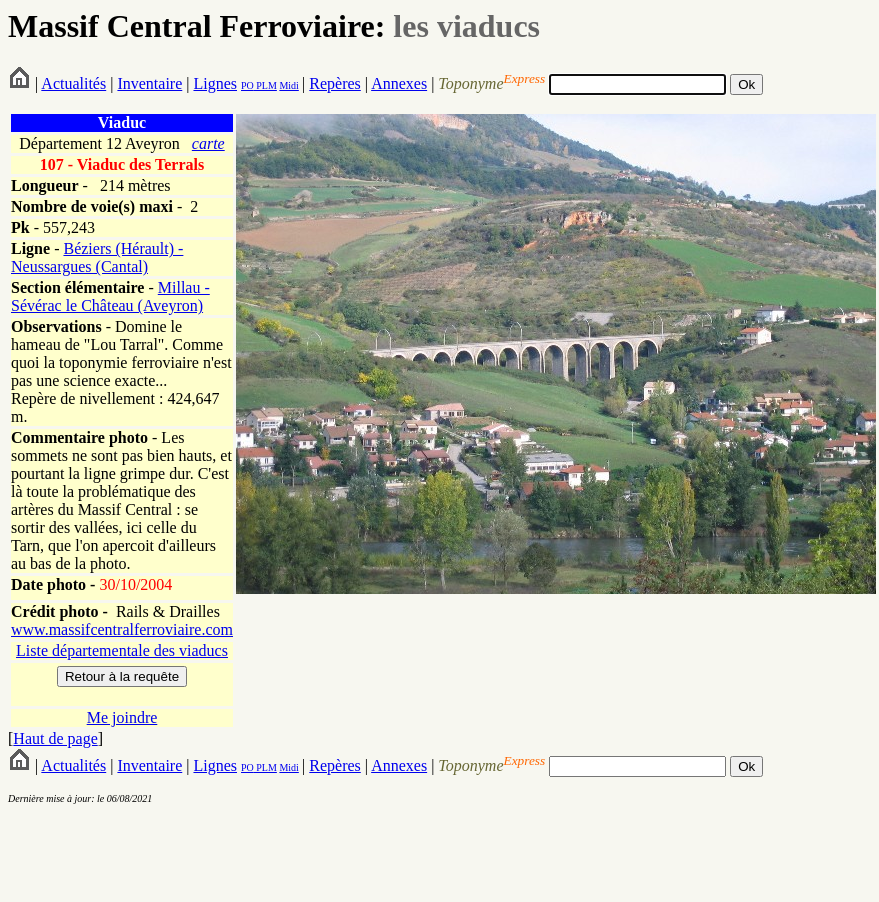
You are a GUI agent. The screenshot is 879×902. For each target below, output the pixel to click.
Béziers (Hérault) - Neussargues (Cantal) (97, 257)
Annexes (399, 83)
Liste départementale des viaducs (122, 650)
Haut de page (55, 738)
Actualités (73, 83)
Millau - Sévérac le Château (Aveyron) (110, 296)
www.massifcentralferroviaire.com (122, 629)
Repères (335, 83)
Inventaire (149, 83)
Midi (288, 85)
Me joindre (122, 717)
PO (247, 85)
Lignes (215, 83)
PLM (265, 85)
